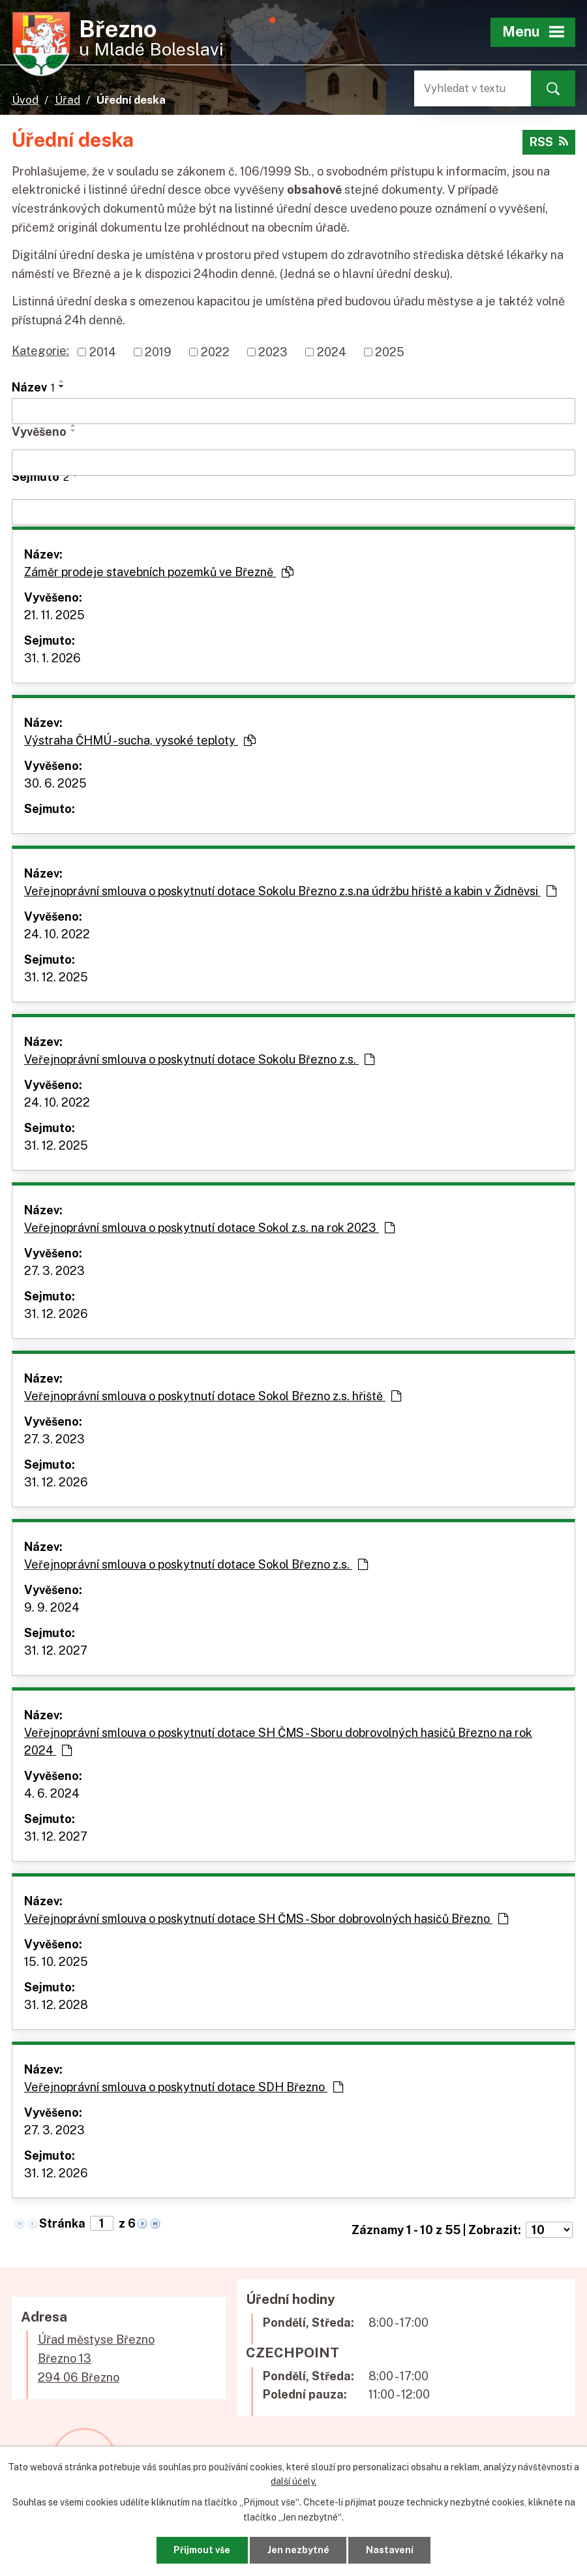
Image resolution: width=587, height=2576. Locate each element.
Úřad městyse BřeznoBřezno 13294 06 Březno (96, 2358)
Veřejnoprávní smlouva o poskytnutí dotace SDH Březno (183, 2087)
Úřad (67, 99)
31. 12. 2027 (55, 1650)
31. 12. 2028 (56, 2005)
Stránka (62, 2223)
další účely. (293, 2481)
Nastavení (390, 2550)
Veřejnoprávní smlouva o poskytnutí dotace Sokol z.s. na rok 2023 (209, 1227)
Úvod (25, 99)
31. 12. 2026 (56, 1314)
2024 (331, 352)
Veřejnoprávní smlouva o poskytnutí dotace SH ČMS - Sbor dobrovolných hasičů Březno (266, 1918)
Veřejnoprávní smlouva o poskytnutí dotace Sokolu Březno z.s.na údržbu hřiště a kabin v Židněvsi (290, 891)
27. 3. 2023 (54, 1271)
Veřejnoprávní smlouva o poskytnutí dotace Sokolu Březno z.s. (199, 1059)
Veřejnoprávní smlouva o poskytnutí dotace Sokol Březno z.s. (196, 1564)
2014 (102, 352)
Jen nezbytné (298, 2550)
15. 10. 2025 (56, 1962)
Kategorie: (40, 351)
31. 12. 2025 (56, 977)
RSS (549, 142)
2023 (273, 352)
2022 (215, 352)
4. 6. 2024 (52, 1793)
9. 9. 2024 (52, 1607)
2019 (158, 352)
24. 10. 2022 (57, 934)
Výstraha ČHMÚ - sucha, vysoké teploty (140, 740)
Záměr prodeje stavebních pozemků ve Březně (159, 572)
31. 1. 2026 (52, 658)
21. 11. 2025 (54, 615)
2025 (389, 352)
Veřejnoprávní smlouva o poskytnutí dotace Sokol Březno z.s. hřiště (212, 1396)
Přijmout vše (201, 2550)
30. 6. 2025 (55, 783)
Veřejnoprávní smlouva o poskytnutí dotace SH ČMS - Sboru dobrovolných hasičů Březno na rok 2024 (278, 1741)
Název (33, 387)
